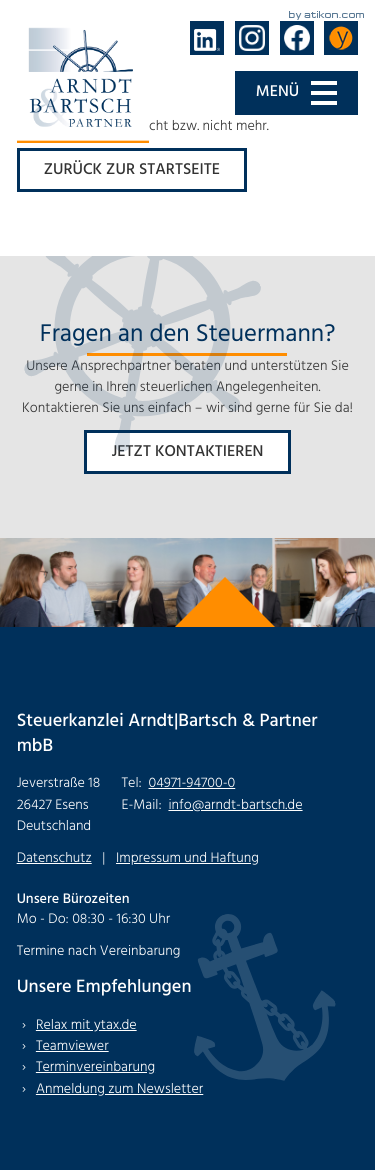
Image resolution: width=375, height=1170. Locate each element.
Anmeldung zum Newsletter (119, 1089)
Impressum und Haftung (187, 858)
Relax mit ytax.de (86, 1025)
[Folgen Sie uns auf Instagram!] (252, 38)
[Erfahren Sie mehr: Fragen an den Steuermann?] (187, 452)
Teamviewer (72, 1046)
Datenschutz (54, 858)
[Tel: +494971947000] (192, 783)
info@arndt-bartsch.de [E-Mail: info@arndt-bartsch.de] (235, 805)
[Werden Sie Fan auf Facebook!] (297, 38)
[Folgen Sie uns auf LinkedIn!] (207, 38)
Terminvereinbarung (95, 1067)
